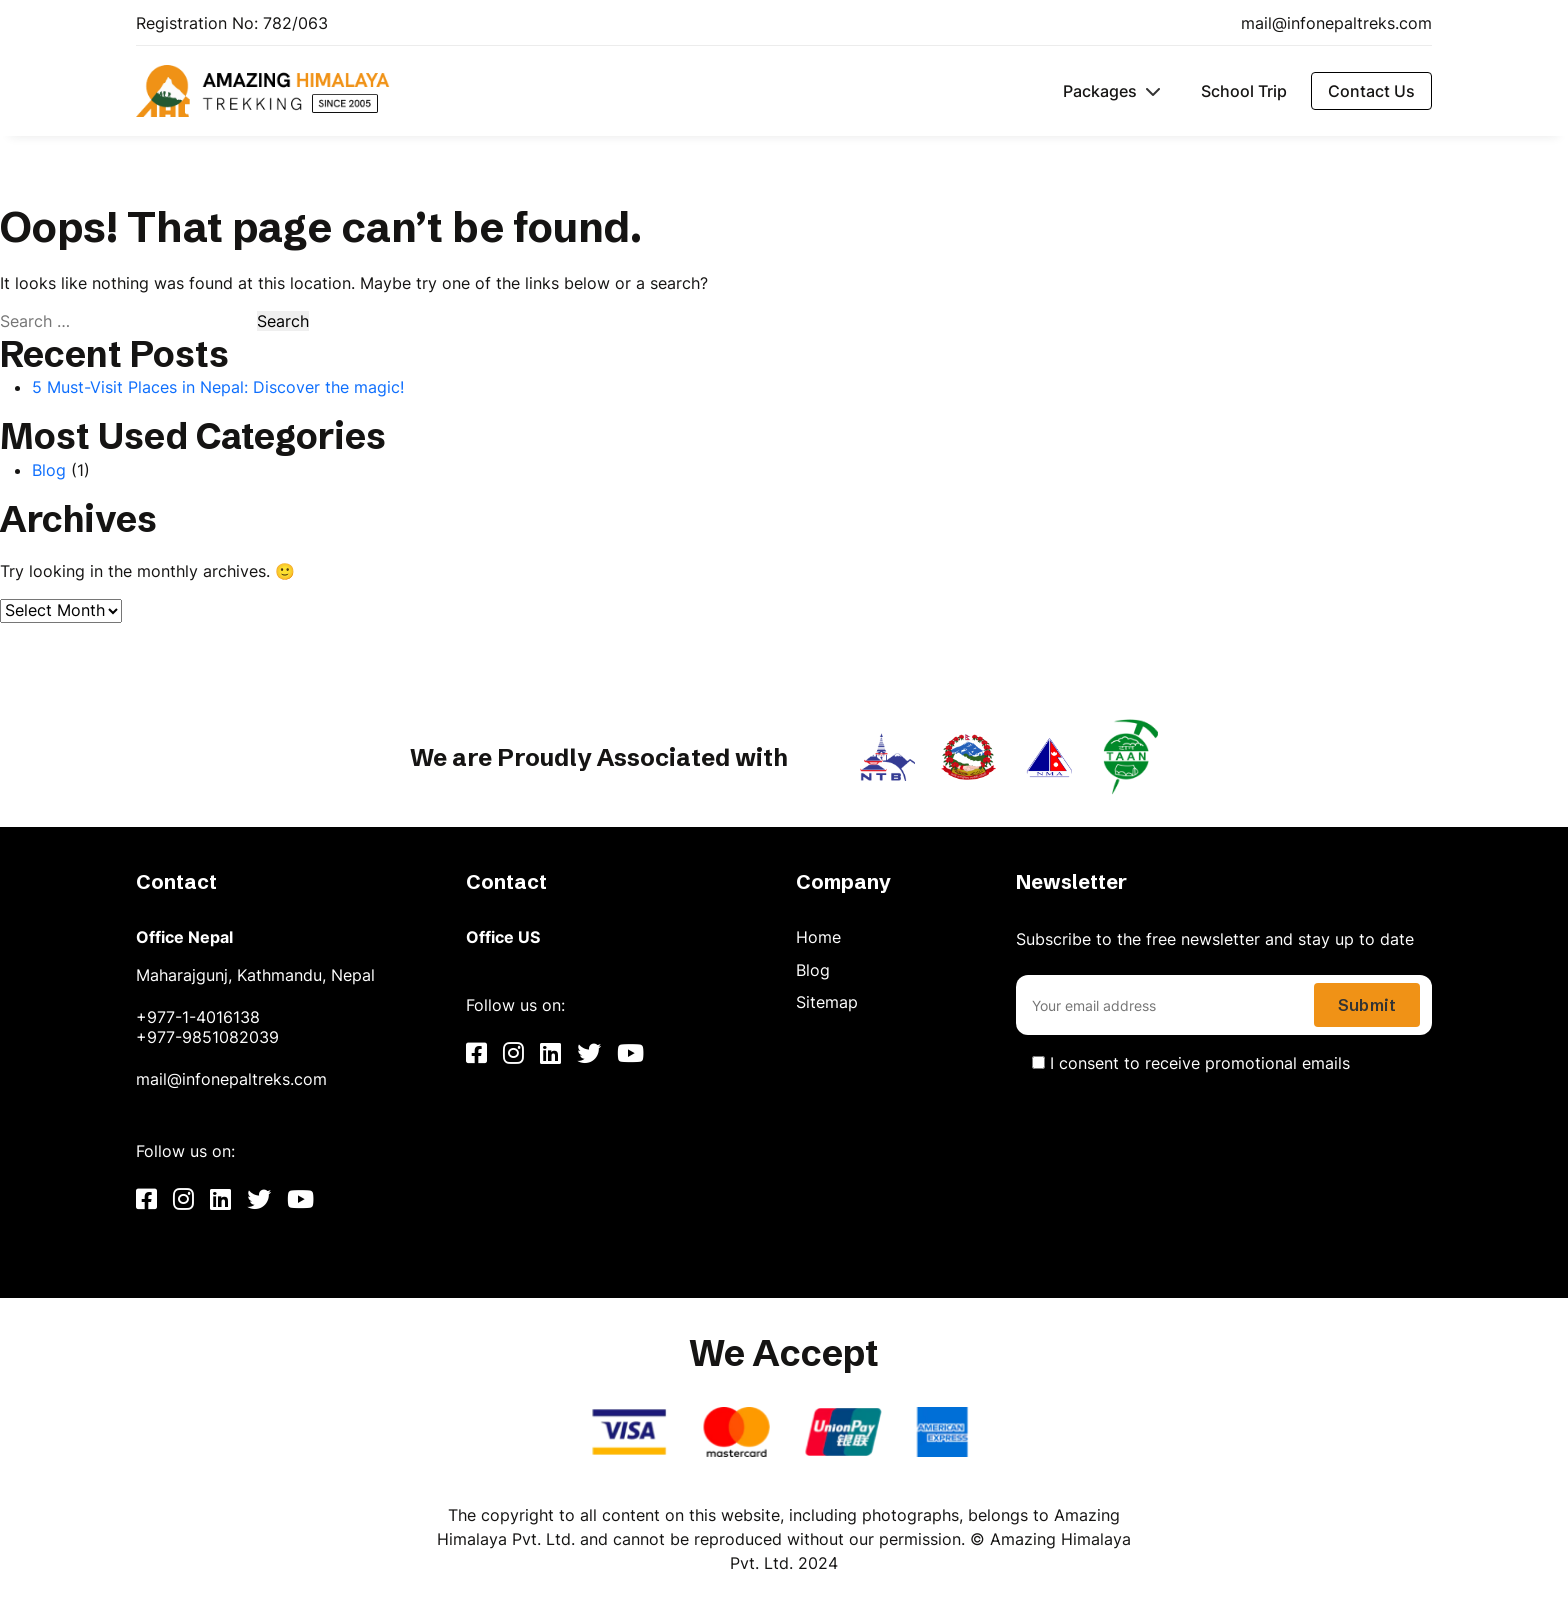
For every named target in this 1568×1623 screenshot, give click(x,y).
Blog (49, 470)
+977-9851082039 (207, 1037)
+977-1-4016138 (198, 1017)
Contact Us (1371, 91)
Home (818, 937)
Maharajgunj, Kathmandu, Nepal (255, 975)
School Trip (1244, 91)
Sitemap (827, 1002)
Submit (1367, 1005)
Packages (1100, 91)
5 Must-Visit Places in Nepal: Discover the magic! (218, 387)
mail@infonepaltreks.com (1336, 23)
